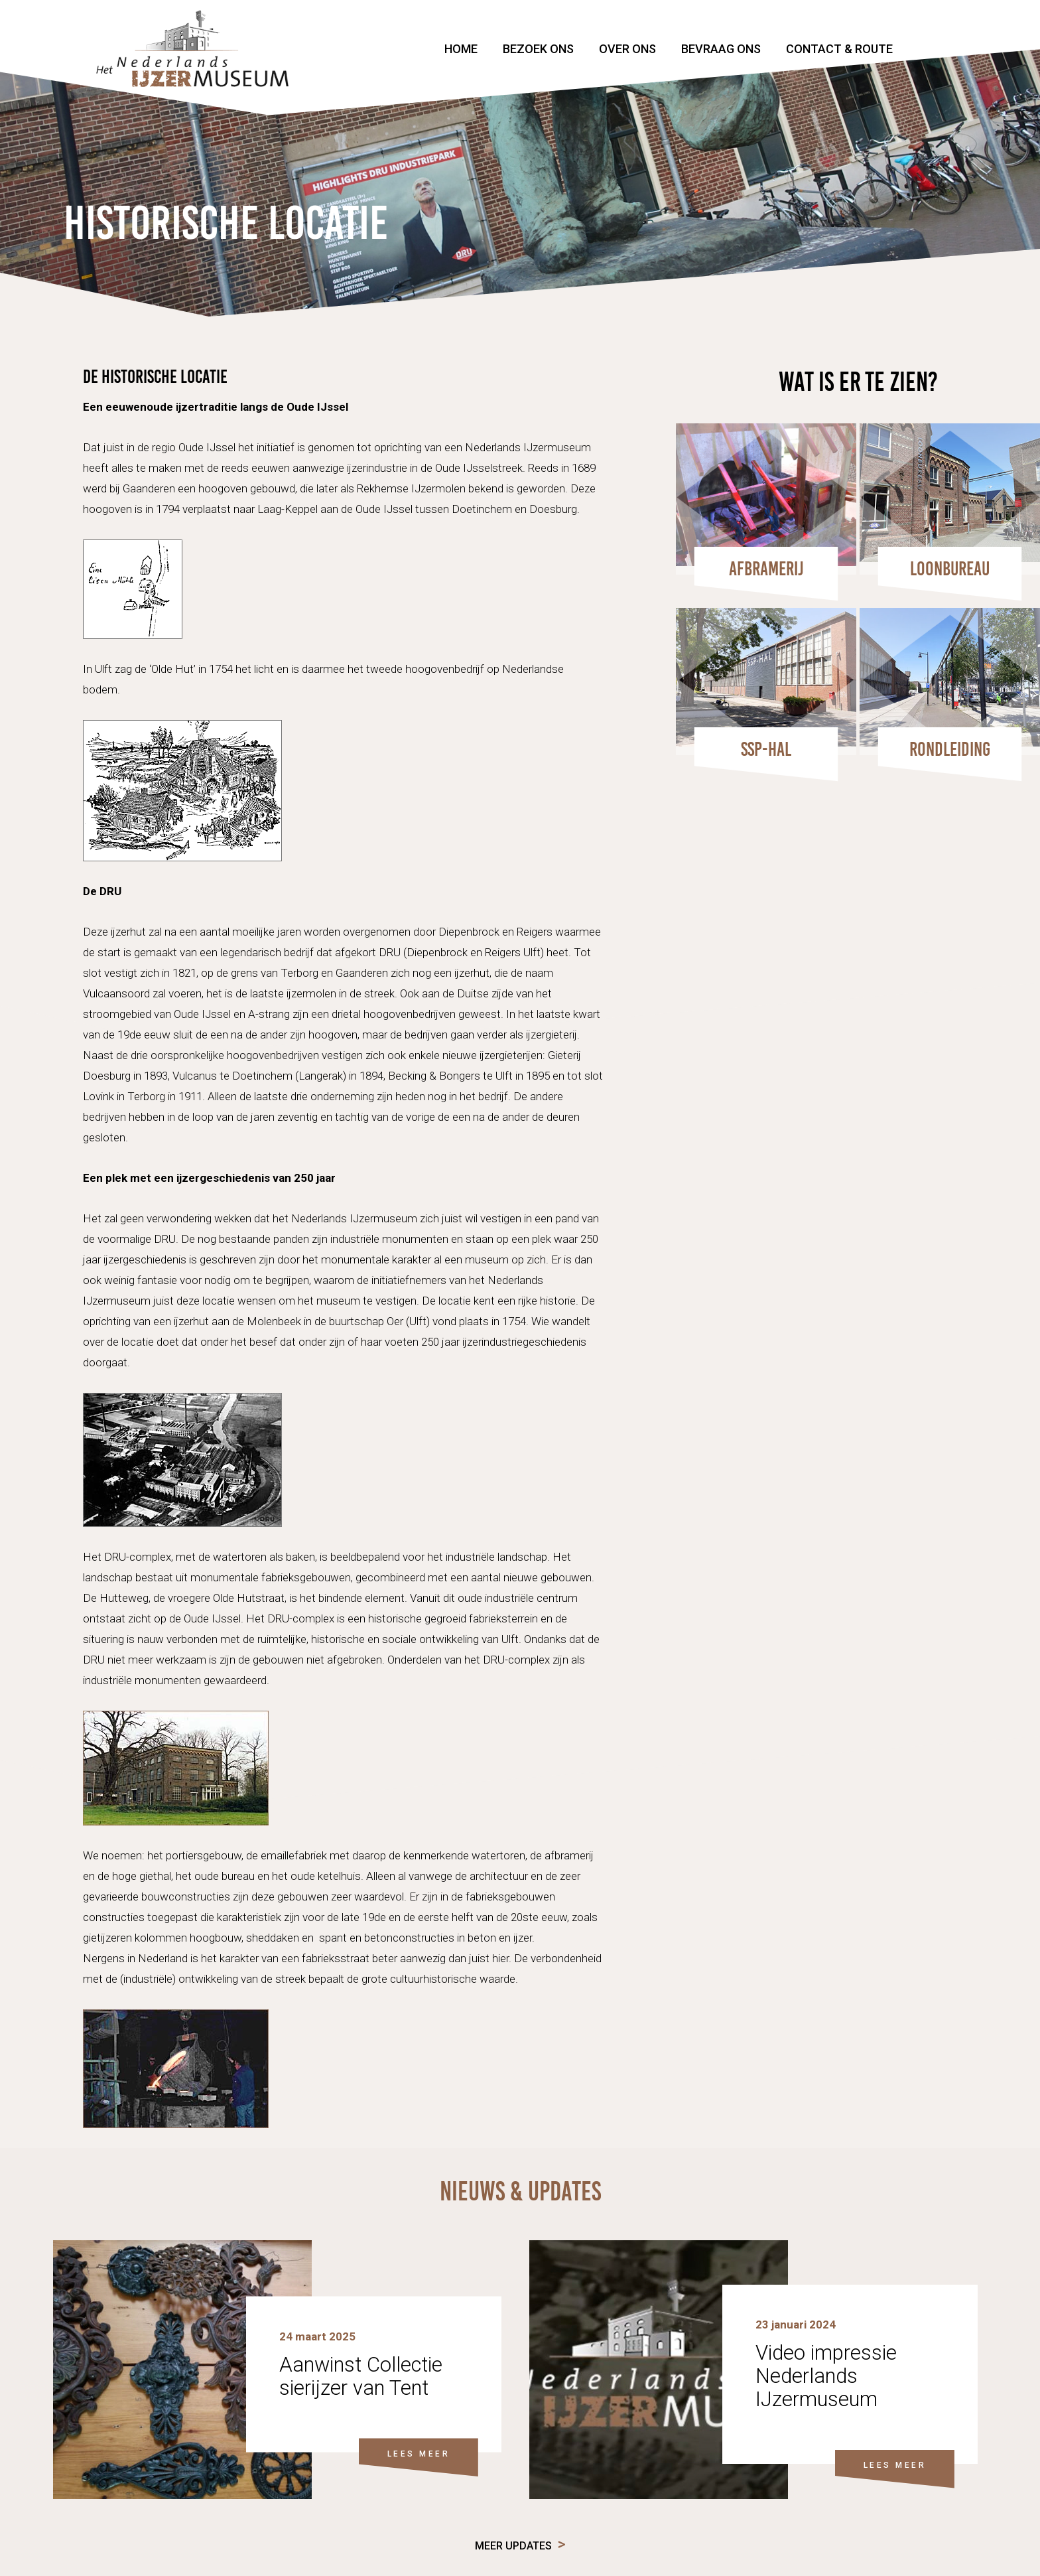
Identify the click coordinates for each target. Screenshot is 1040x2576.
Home (461, 49)
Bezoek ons (538, 49)
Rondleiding (949, 749)
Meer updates (513, 2546)
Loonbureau (950, 568)
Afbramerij (766, 568)
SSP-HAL (766, 749)
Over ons (627, 49)
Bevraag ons (721, 49)
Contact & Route (839, 49)
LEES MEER (418, 2453)
